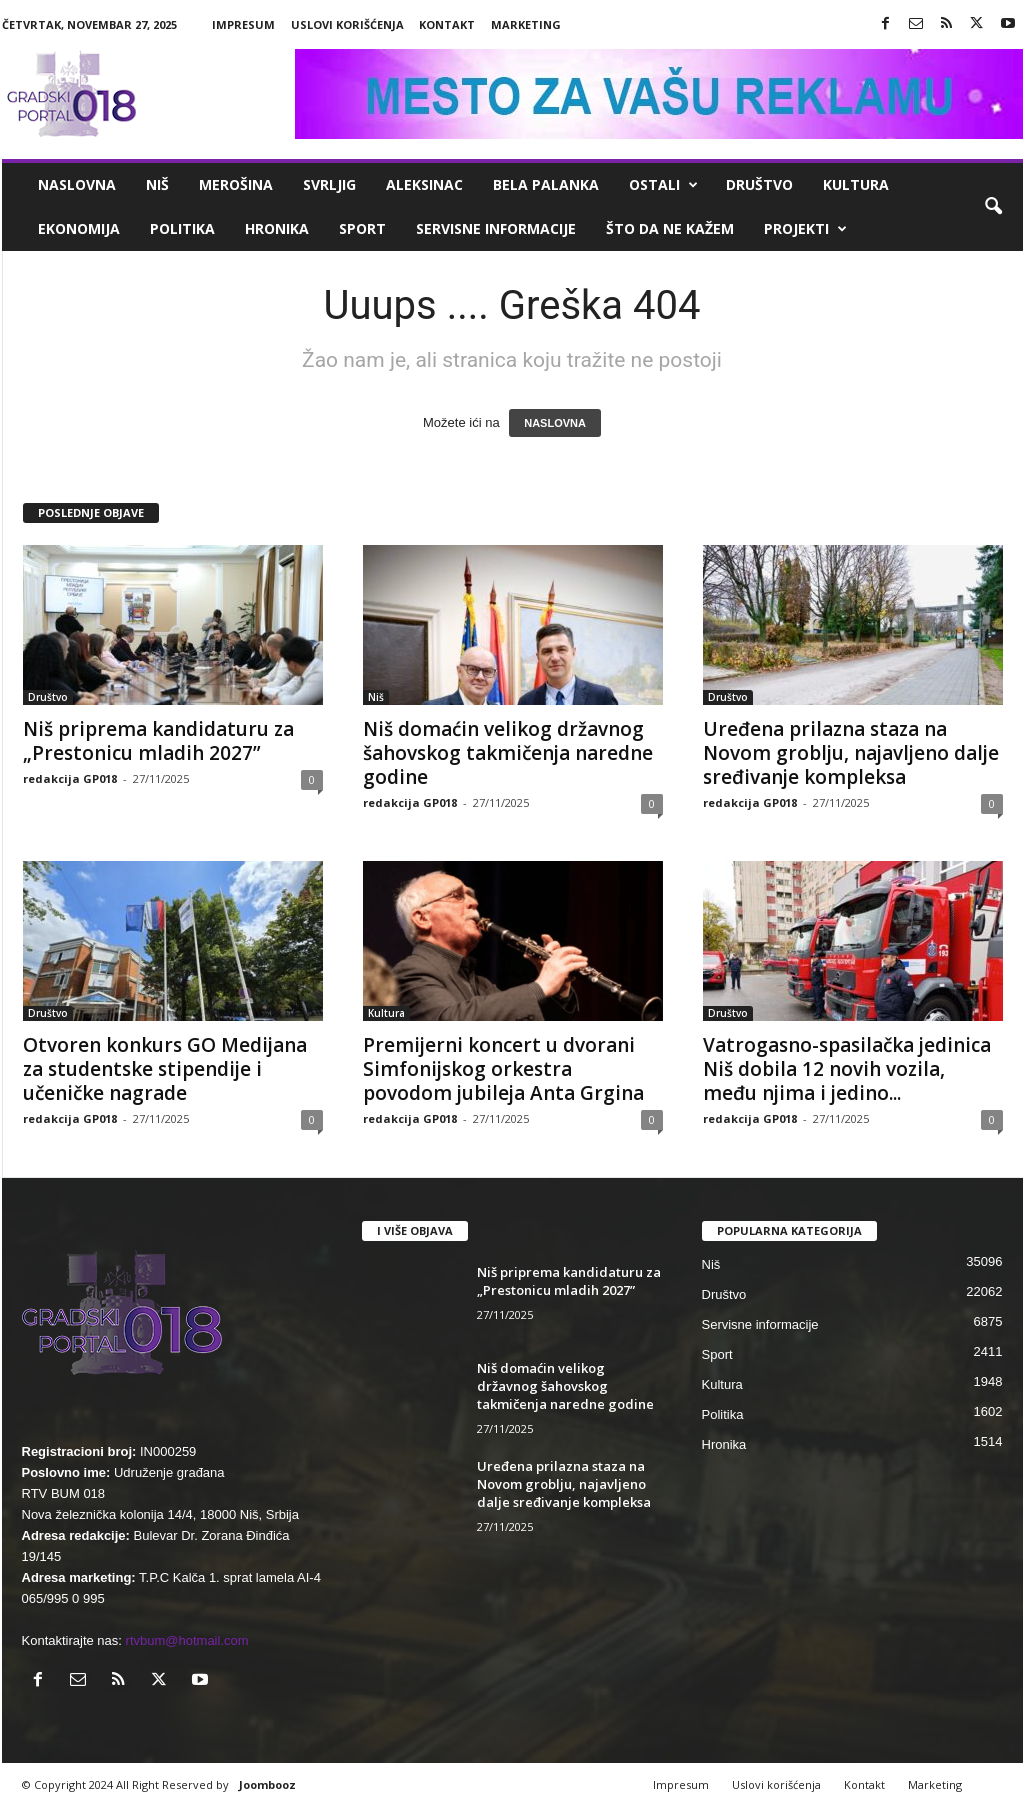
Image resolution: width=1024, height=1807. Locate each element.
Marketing (526, 24)
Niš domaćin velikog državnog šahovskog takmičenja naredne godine (508, 753)
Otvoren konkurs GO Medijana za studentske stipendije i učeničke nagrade (165, 1069)
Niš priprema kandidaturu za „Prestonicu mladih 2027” (158, 741)
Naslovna (77, 184)
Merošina (236, 184)
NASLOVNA (555, 423)
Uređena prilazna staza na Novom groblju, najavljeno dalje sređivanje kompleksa (851, 753)
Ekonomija (79, 228)
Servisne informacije (496, 228)
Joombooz (267, 1784)
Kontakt (447, 24)
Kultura (856, 184)
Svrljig (329, 184)
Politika (182, 228)
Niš (157, 184)
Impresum (243, 24)
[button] (993, 207)
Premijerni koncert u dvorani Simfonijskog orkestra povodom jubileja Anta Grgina (503, 1069)
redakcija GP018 (70, 778)
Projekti (805, 229)
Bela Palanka (546, 184)
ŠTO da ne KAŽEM (670, 228)
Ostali (663, 185)
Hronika (277, 228)
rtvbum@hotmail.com (187, 1640)
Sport (362, 228)
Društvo (759, 184)
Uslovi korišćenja (347, 24)
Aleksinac (424, 184)
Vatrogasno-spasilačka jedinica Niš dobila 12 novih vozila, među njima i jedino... (847, 1069)
